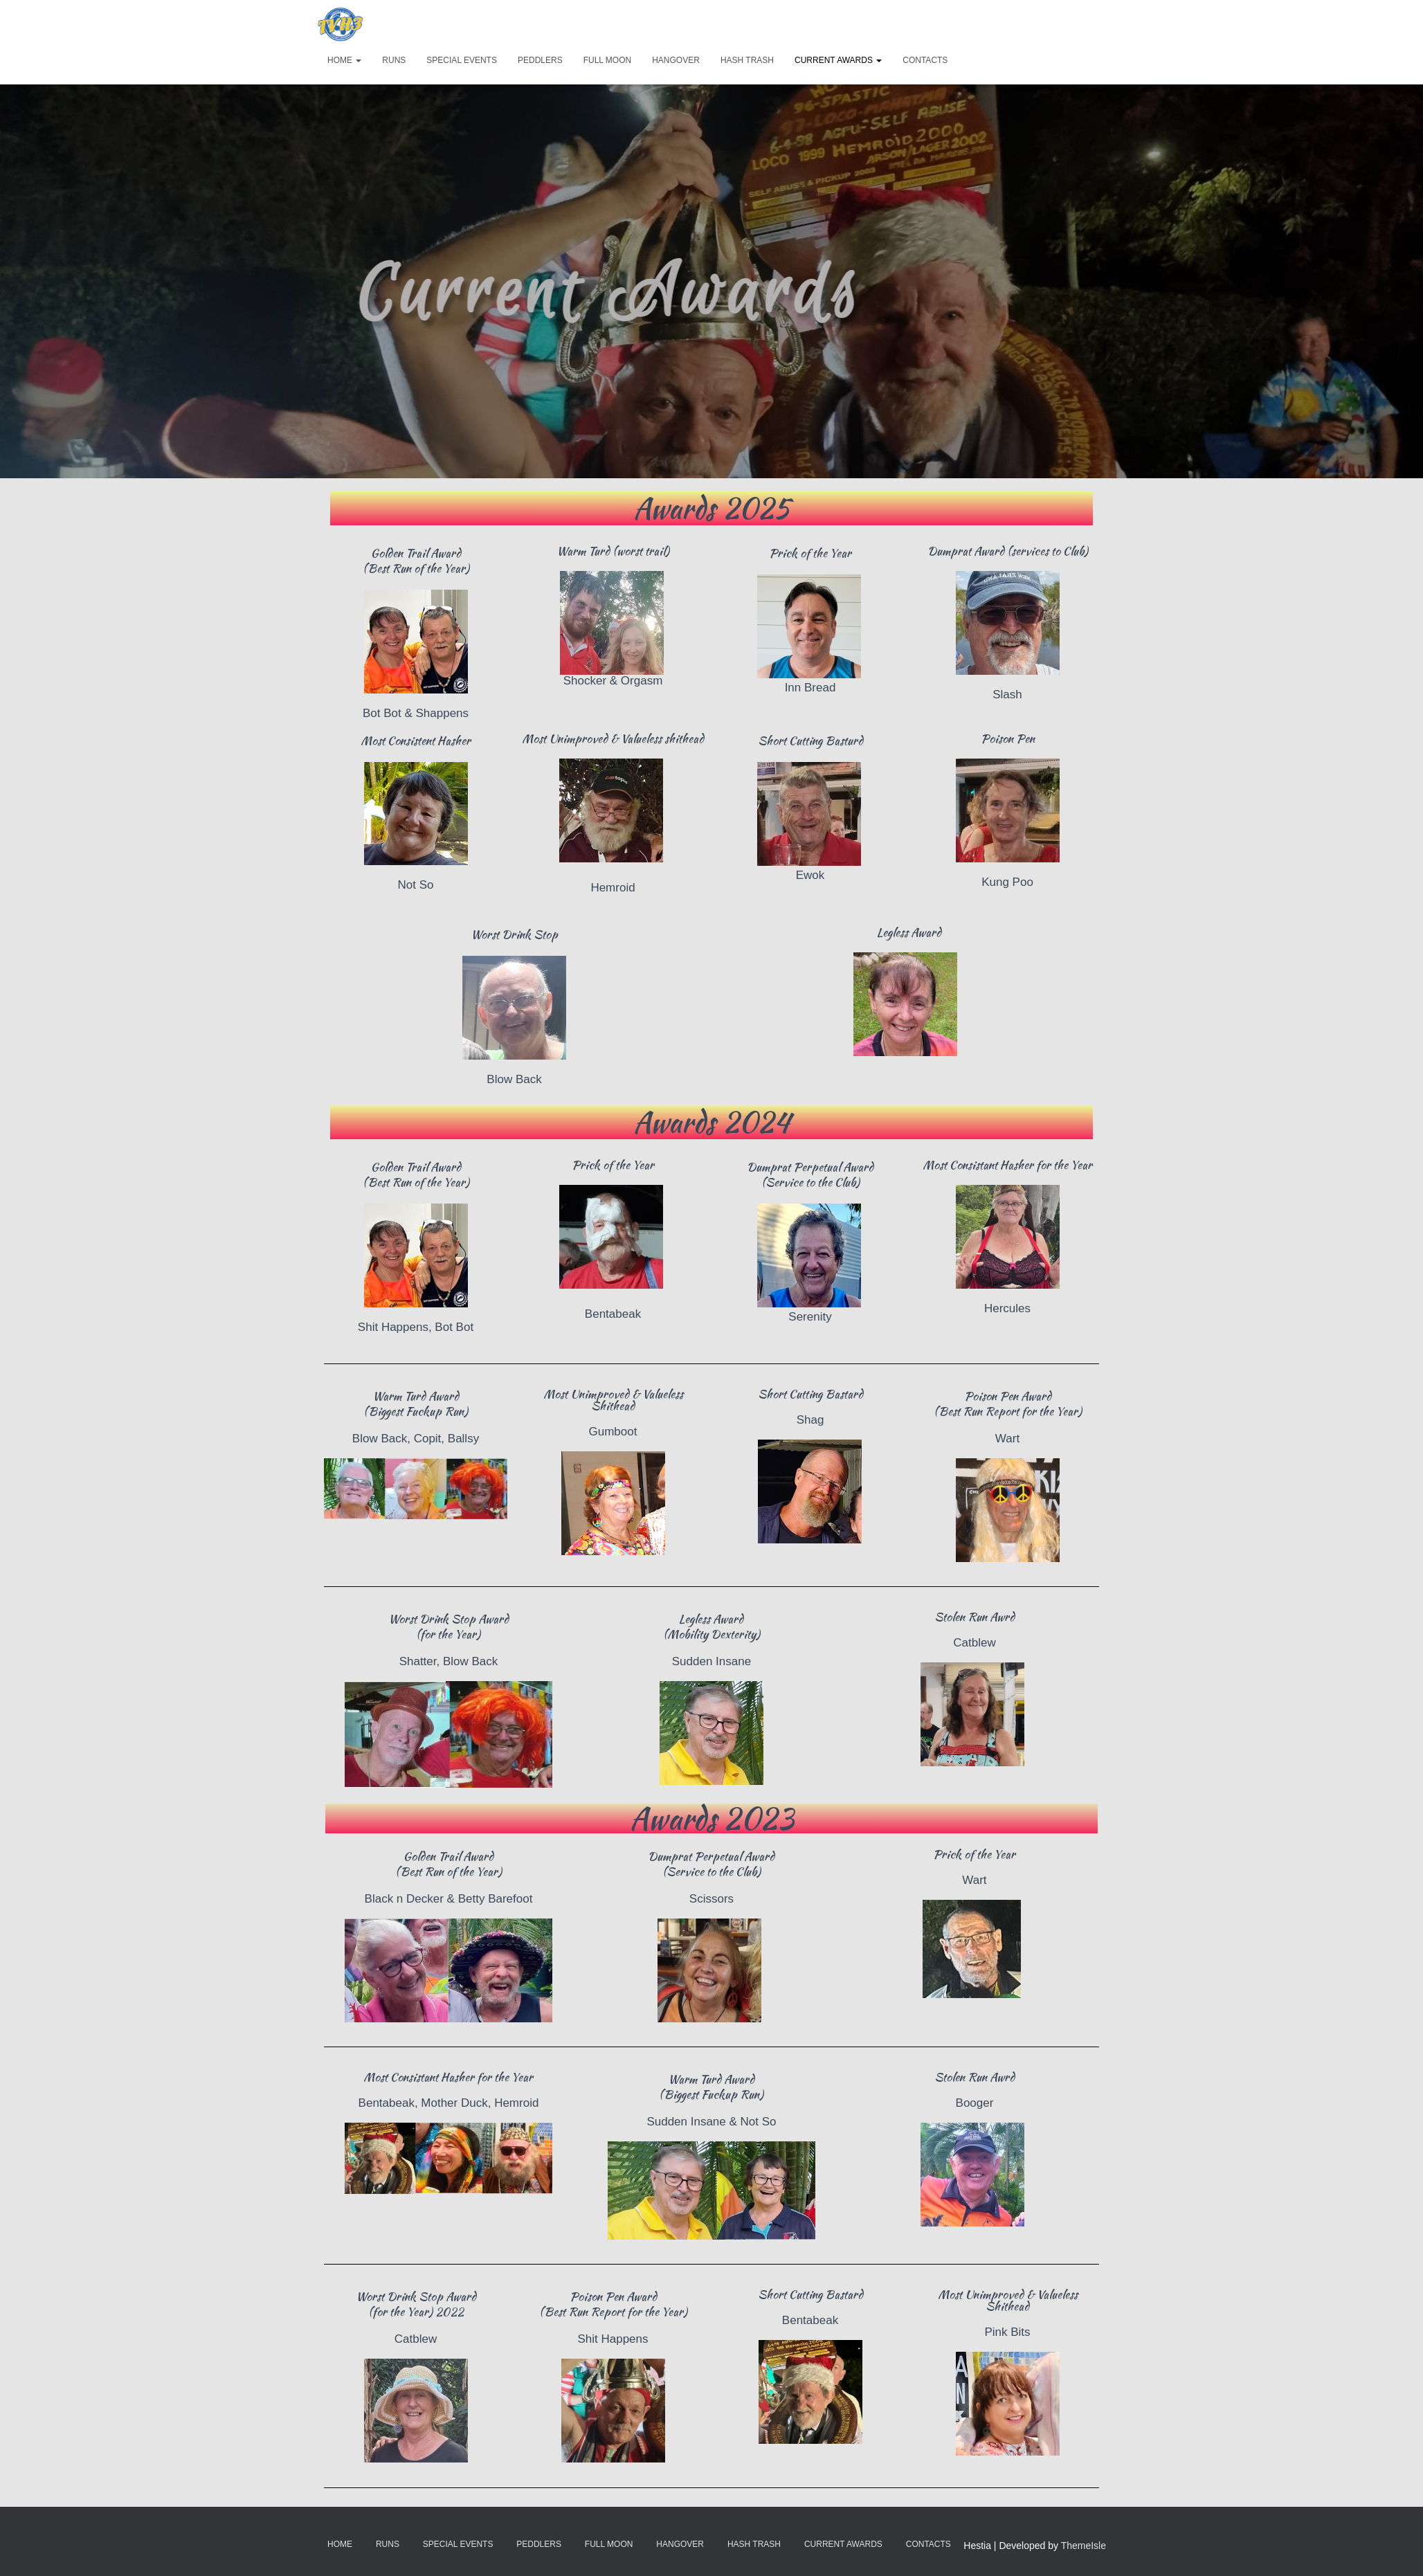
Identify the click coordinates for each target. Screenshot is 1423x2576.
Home (344, 60)
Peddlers (540, 60)
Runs (394, 60)
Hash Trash (747, 60)
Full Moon (607, 60)
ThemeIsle (1083, 2545)
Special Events (461, 60)
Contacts (925, 60)
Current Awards (838, 60)
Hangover (676, 60)
